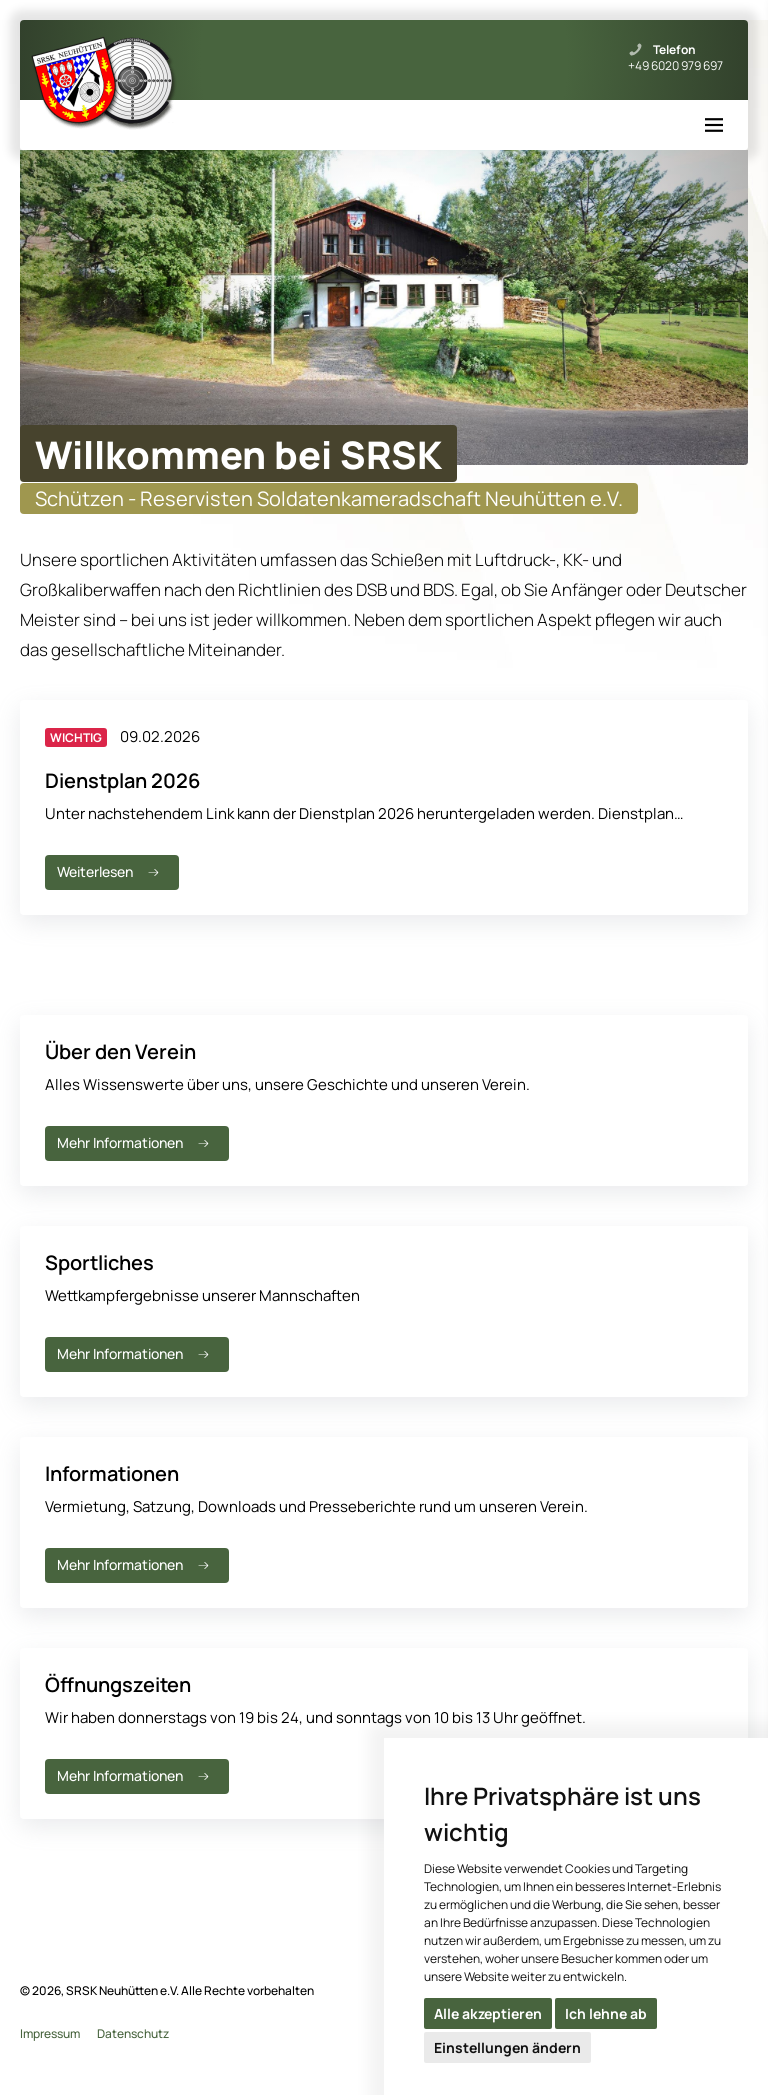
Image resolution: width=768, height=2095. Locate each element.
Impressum (50, 2033)
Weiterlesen (110, 871)
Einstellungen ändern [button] (507, 2047)
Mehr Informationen (135, 1142)
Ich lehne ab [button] (606, 2013)
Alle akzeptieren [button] (488, 2013)
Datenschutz (133, 2033)
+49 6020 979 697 (675, 66)
